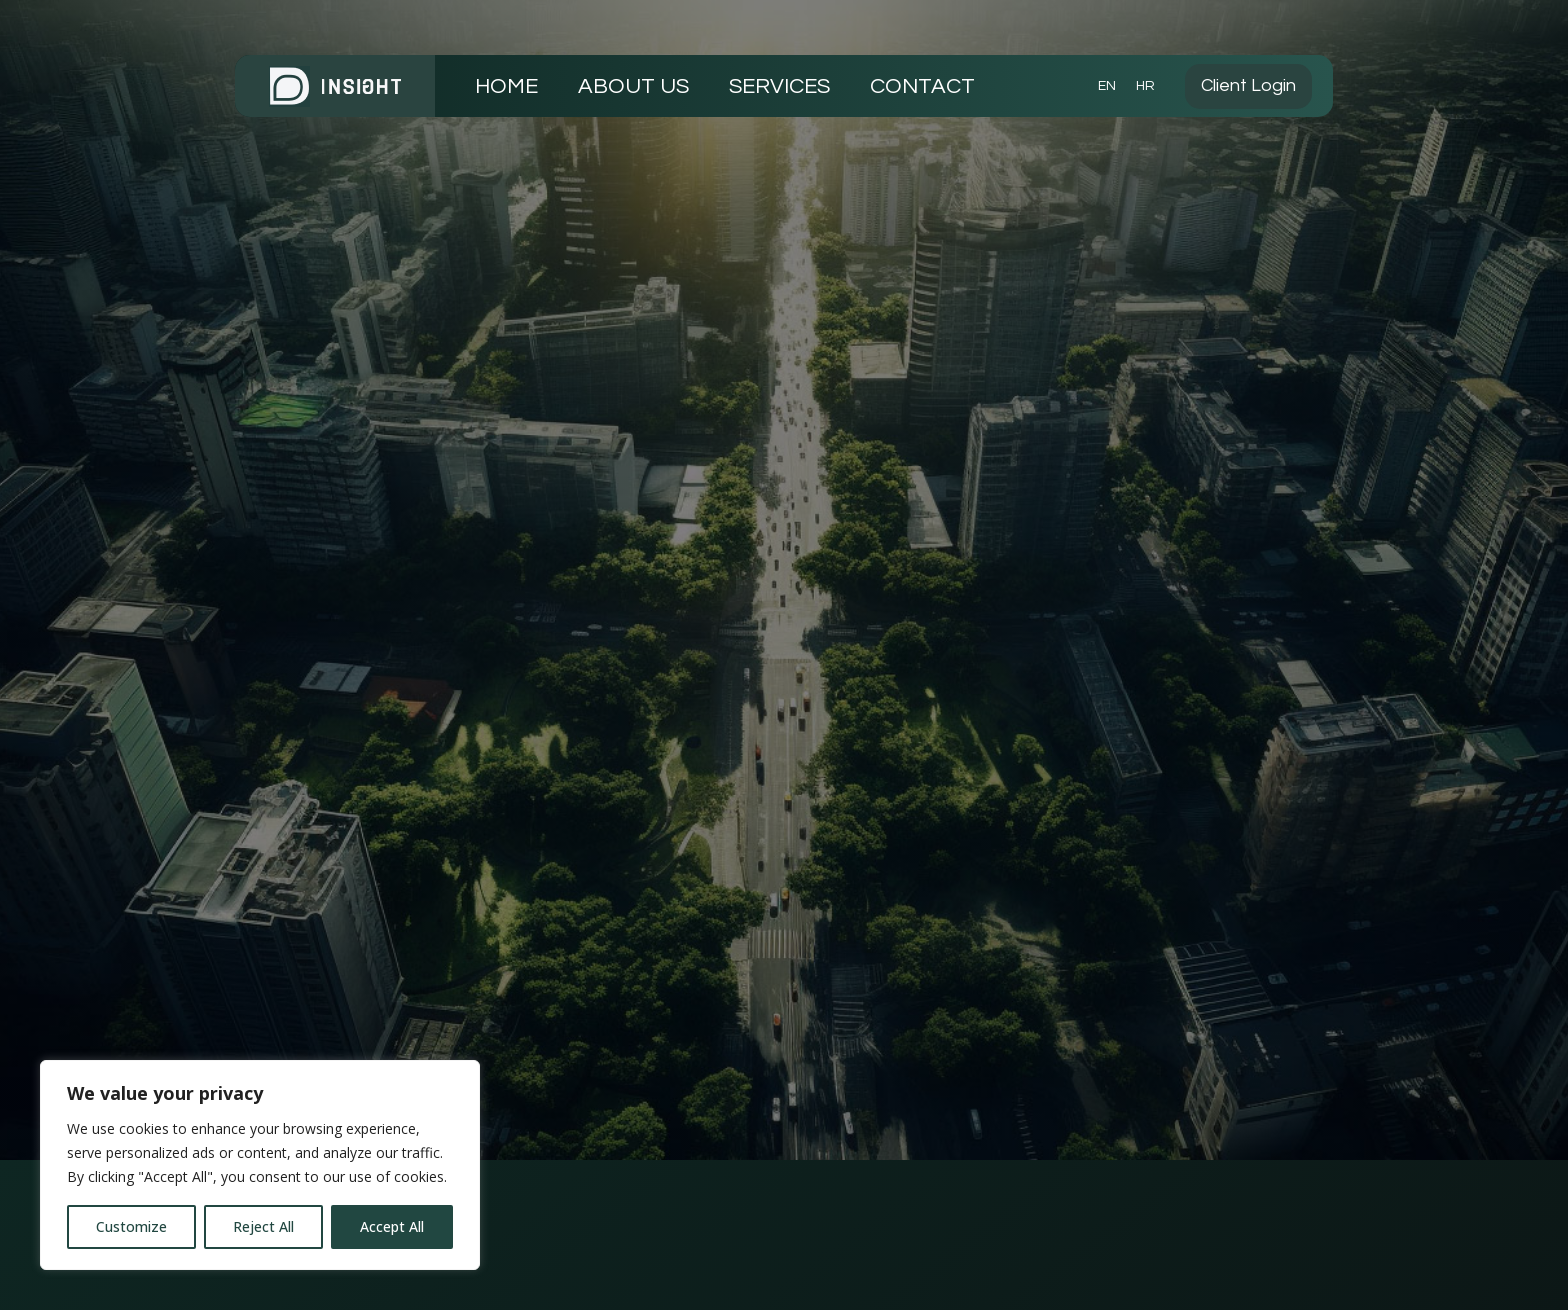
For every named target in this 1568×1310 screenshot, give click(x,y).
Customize (131, 1226)
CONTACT (922, 86)
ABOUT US (633, 86)
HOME (506, 86)
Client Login (1248, 85)
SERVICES (779, 86)
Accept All (392, 1226)
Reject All (263, 1226)
